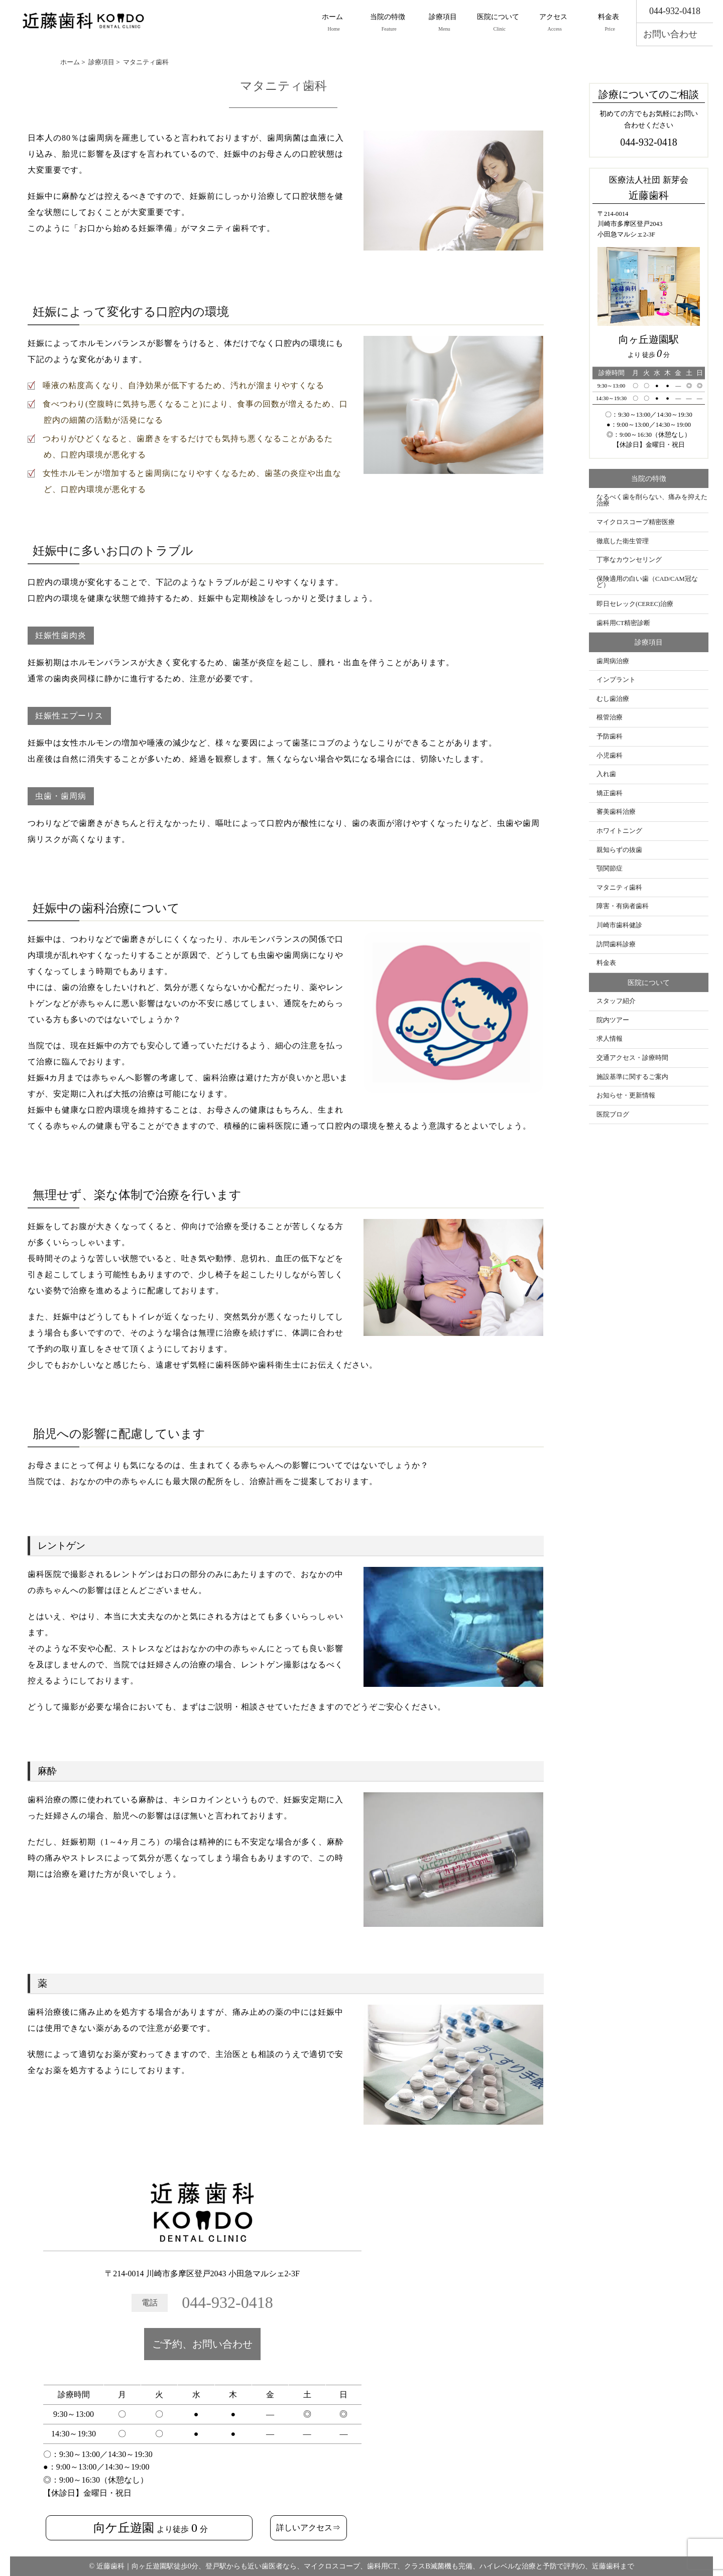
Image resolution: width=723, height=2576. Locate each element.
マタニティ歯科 (619, 887)
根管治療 (609, 717)
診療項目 (442, 23)
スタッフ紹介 (616, 1001)
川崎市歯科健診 (619, 925)
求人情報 (609, 1038)
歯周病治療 (612, 661)
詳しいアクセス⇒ (308, 2527)
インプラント (616, 679)
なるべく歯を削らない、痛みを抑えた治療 (651, 500)
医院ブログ (612, 1114)
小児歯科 (609, 755)
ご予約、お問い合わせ (202, 2344)
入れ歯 (606, 774)
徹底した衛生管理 (622, 541)
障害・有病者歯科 (622, 906)
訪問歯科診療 (616, 944)
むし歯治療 (612, 698)
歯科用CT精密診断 (623, 623)
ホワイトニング (619, 830)
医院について (498, 23)
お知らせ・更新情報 (625, 1095)
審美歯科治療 (616, 811)
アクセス (553, 23)
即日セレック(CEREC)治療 (634, 603)
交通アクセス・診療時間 (632, 1057)
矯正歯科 (609, 793)
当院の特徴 (387, 23)
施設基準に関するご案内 (632, 1076)
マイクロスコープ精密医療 (635, 522)
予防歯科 (609, 736)
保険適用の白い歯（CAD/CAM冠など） (647, 582)
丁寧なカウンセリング (629, 559)
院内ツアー (612, 1020)
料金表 (608, 23)
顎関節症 (609, 868)
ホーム (332, 23)
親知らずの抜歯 (619, 849)
